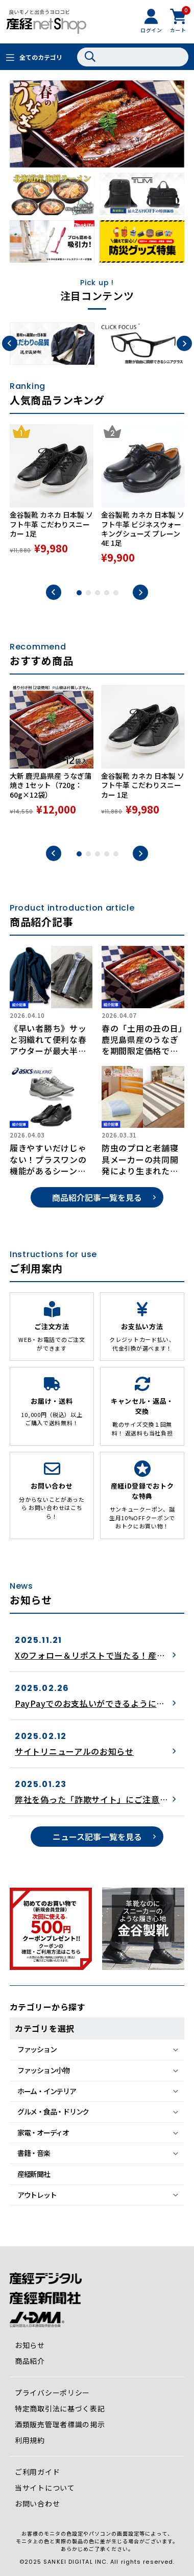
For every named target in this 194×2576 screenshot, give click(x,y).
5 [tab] (115, 592)
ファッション (36, 2049)
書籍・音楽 (33, 2153)
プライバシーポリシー (52, 2392)
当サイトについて (45, 2487)
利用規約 (30, 2440)
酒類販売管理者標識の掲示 (60, 2424)
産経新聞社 (33, 2174)
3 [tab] (97, 592)
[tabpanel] (51, 499)
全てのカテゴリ (40, 57)
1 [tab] (79, 592)
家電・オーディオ (43, 2132)
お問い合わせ (37, 2503)
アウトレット (36, 2195)
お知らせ (30, 2345)
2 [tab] (88, 592)
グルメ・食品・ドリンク (53, 2111)
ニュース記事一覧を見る (97, 1836)
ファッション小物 (43, 2070)
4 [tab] (106, 592)
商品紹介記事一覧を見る (97, 1197)
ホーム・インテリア (46, 2091)
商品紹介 (30, 2361)
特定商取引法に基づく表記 (60, 2408)
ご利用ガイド (37, 2472)
